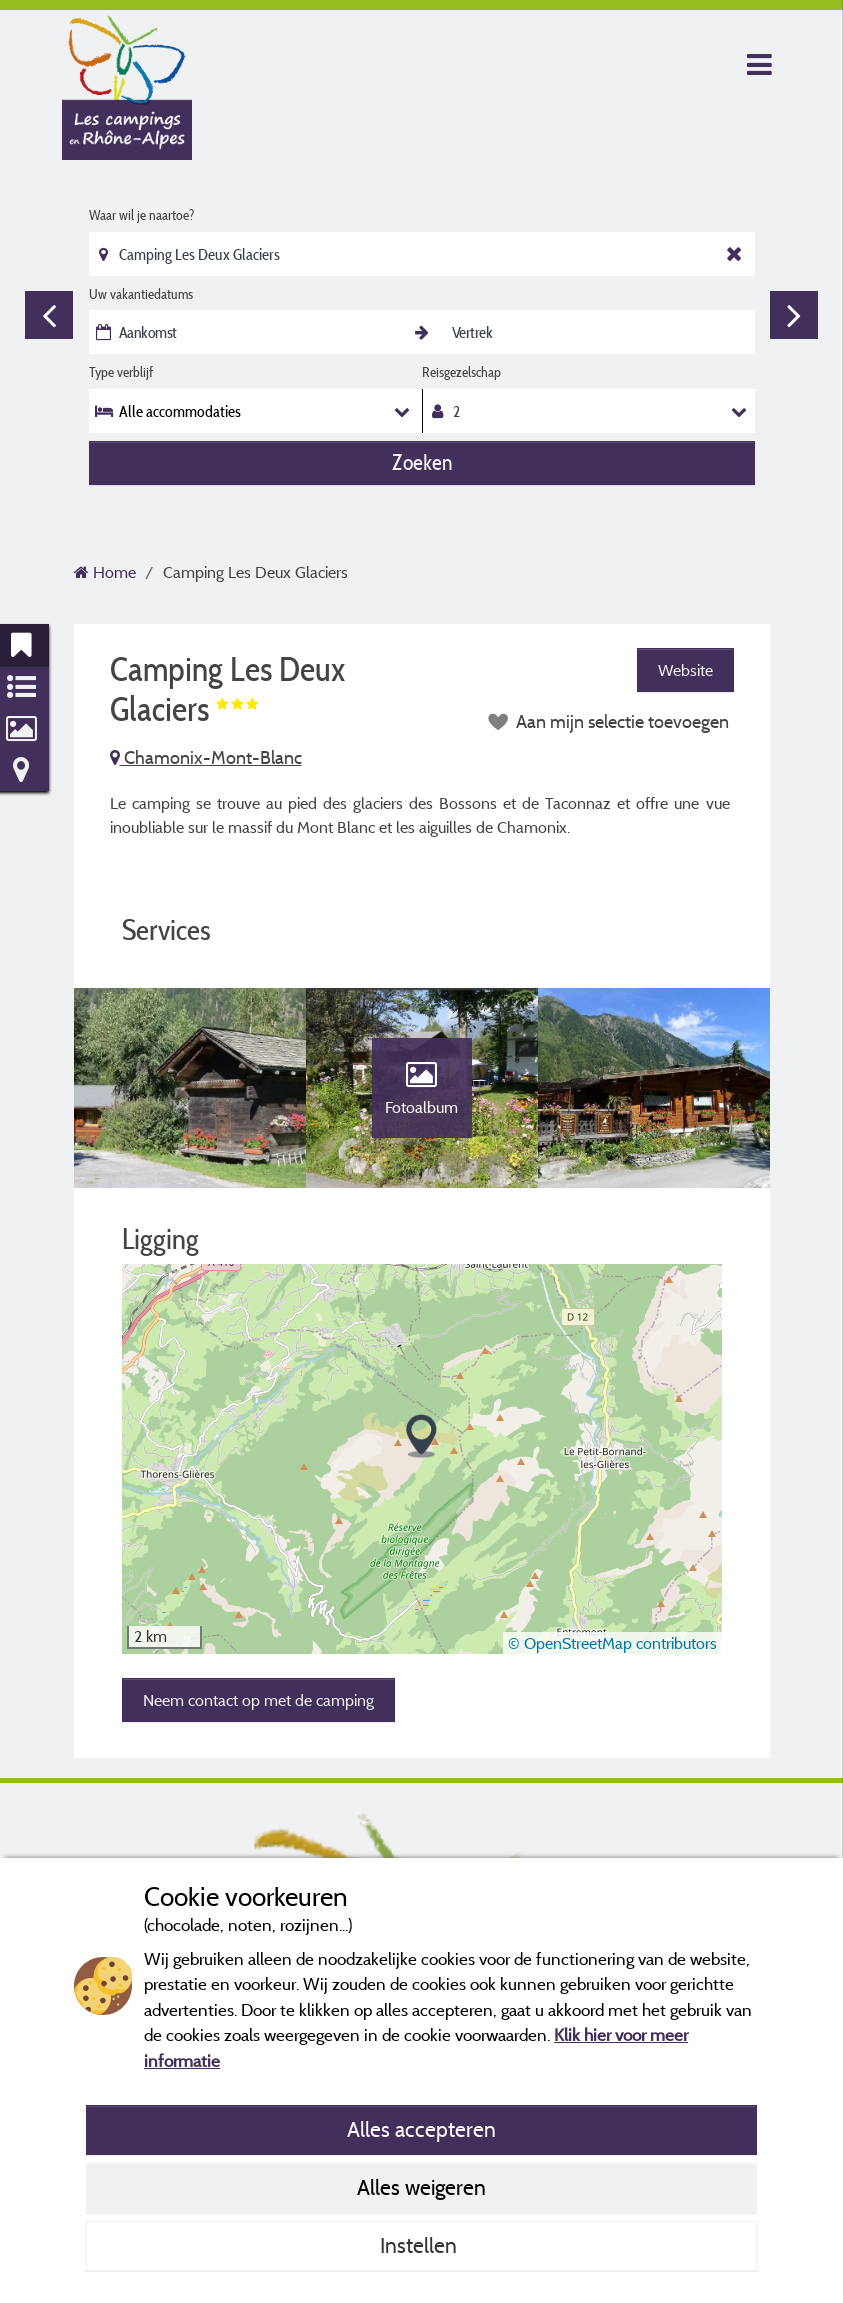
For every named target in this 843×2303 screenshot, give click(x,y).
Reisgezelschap (461, 372)
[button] (421, 1436)
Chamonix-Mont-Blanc (206, 757)
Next (794, 315)
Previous (49, 315)
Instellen (421, 2245)
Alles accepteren (421, 2129)
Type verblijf (121, 372)
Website (685, 670)
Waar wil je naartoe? (141, 215)
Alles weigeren (421, 2187)
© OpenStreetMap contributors (612, 1643)
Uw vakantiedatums (141, 294)
